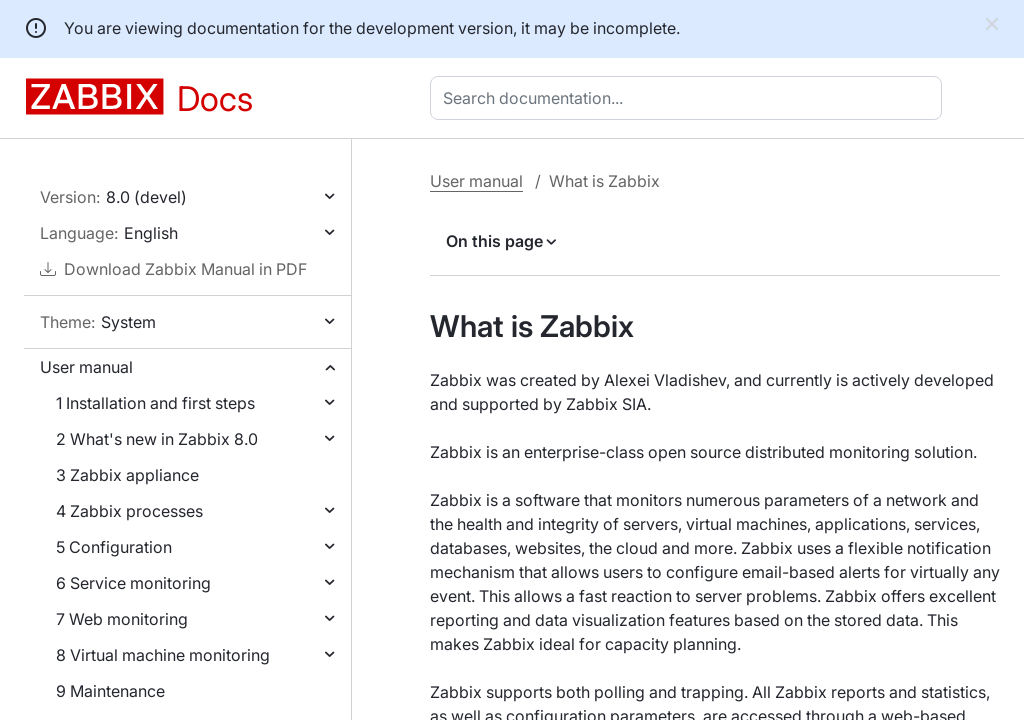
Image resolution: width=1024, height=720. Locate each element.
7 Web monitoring (122, 619)
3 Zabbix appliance (127, 475)
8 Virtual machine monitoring (163, 655)
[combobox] (690, 98)
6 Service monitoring (133, 583)
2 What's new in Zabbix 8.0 (157, 439)
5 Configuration (114, 547)
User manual (86, 367)
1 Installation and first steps (155, 403)
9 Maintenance (110, 691)
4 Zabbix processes (129, 511)
